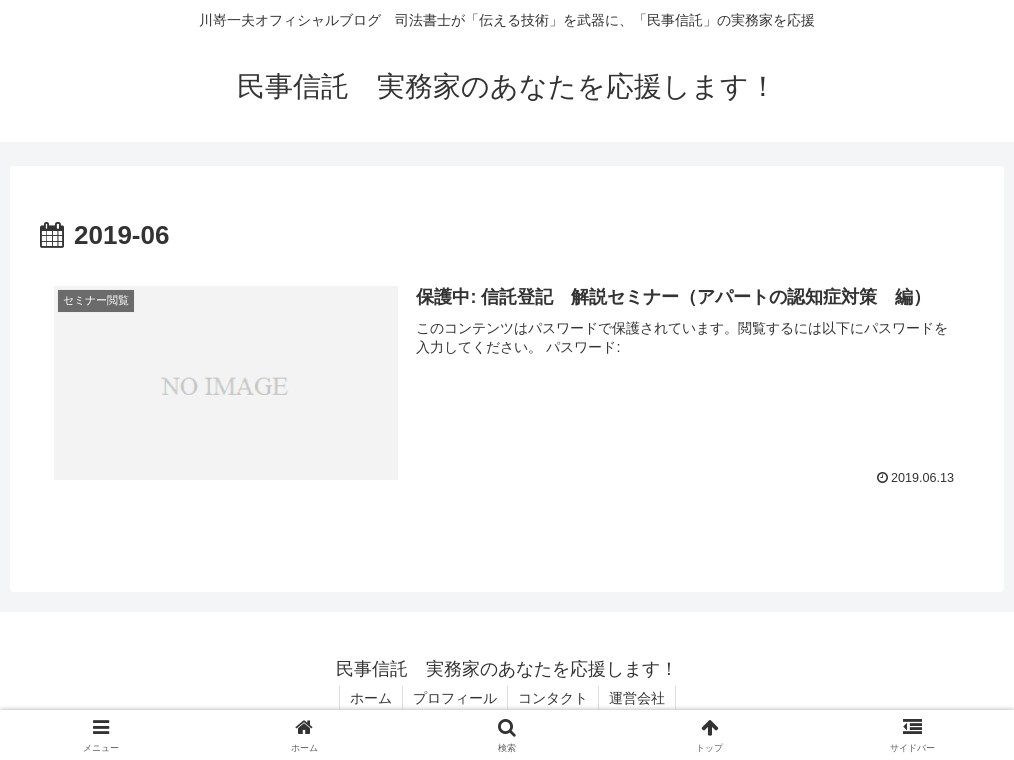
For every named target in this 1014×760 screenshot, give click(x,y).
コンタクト (553, 698)
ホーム (371, 698)
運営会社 (637, 698)
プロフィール (455, 698)
